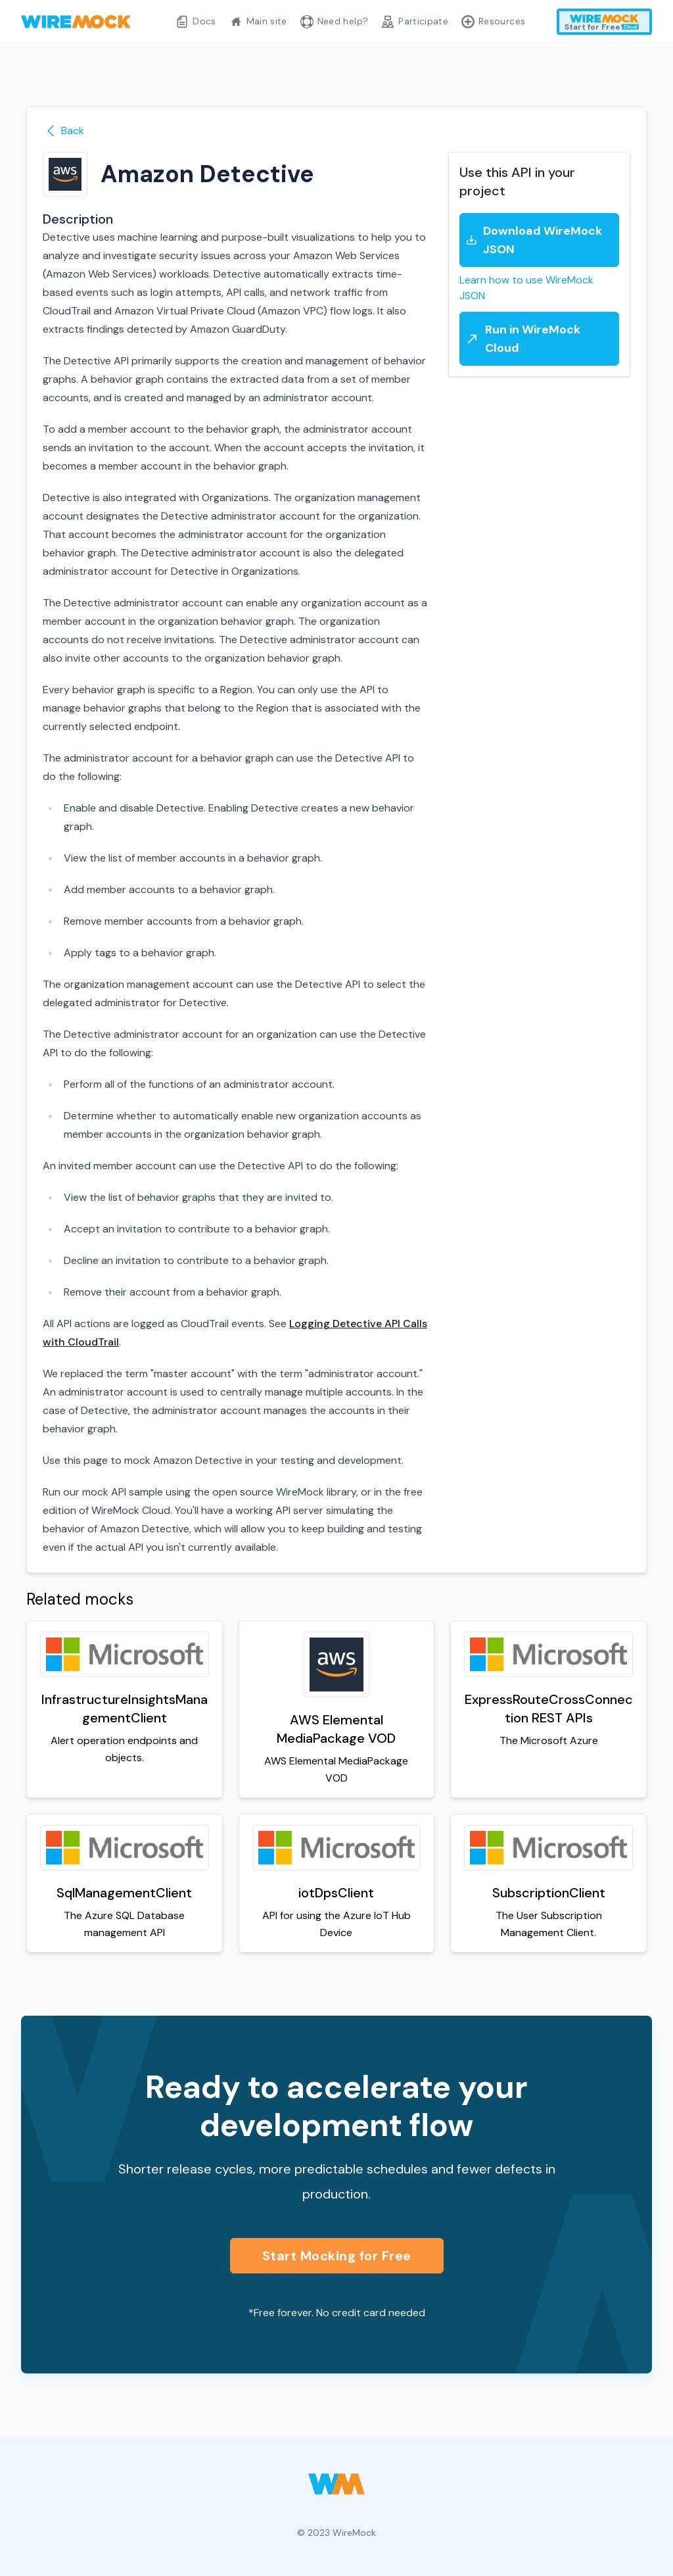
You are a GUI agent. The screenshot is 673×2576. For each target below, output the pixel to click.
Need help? (334, 21)
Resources (493, 21)
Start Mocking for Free (336, 2255)
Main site (258, 21)
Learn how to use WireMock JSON (526, 288)
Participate (414, 21)
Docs (195, 21)
